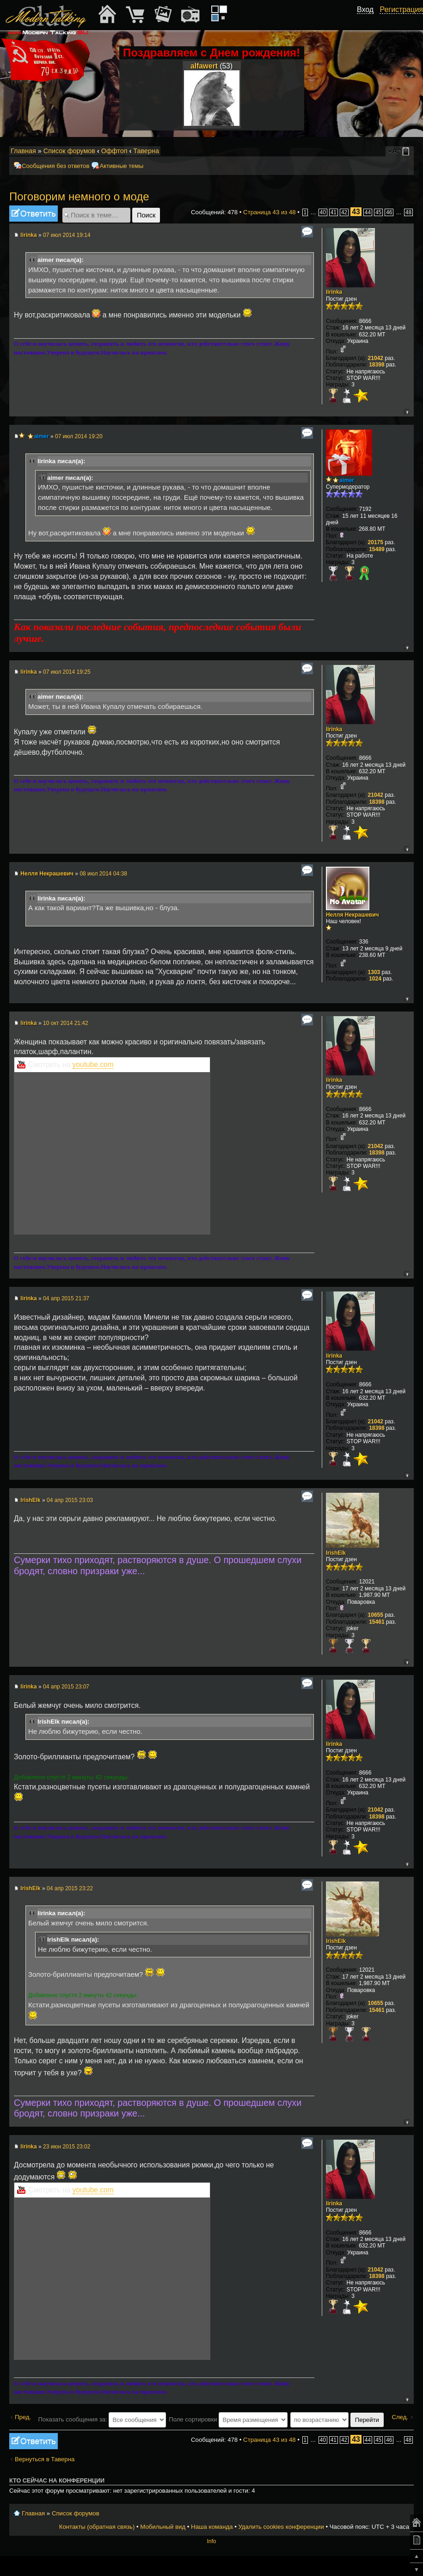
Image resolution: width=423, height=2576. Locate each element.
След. (400, 2417)
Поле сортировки (228, 2419)
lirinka (28, 235)
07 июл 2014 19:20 (79, 436)
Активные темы (121, 165)
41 (334, 212)
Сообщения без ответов (55, 165)
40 (323, 212)
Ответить (33, 213)
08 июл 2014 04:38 (103, 873)
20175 (375, 542)
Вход (365, 9)
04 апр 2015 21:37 (66, 1298)
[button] (368, 20)
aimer (41, 436)
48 (408, 212)
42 (344, 212)
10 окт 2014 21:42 (65, 1023)
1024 (375, 978)
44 (368, 212)
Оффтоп (114, 151)
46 (389, 212)
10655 (375, 1615)
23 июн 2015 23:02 (66, 2146)
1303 (374, 972)
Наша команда (212, 2526)
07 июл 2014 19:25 (67, 672)
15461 (376, 1622)
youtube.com (93, 1064)
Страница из (269, 212)
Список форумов (69, 151)
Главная (23, 151)
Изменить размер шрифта (394, 151)
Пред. (23, 2417)
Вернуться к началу (406, 411)
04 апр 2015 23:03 (70, 1500)
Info (211, 2541)
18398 (376, 364)
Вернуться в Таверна (44, 2459)
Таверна (146, 151)
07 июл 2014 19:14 (67, 235)
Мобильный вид (407, 151)
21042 (375, 358)
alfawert (204, 66)
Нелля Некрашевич (47, 873)
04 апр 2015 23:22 (70, 1888)
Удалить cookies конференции (281, 2526)
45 (378, 212)
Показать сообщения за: (102, 2419)
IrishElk (30, 1500)
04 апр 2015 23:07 (66, 1686)
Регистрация (401, 9)
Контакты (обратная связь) (97, 2526)
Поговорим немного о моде (79, 196)
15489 (376, 549)
